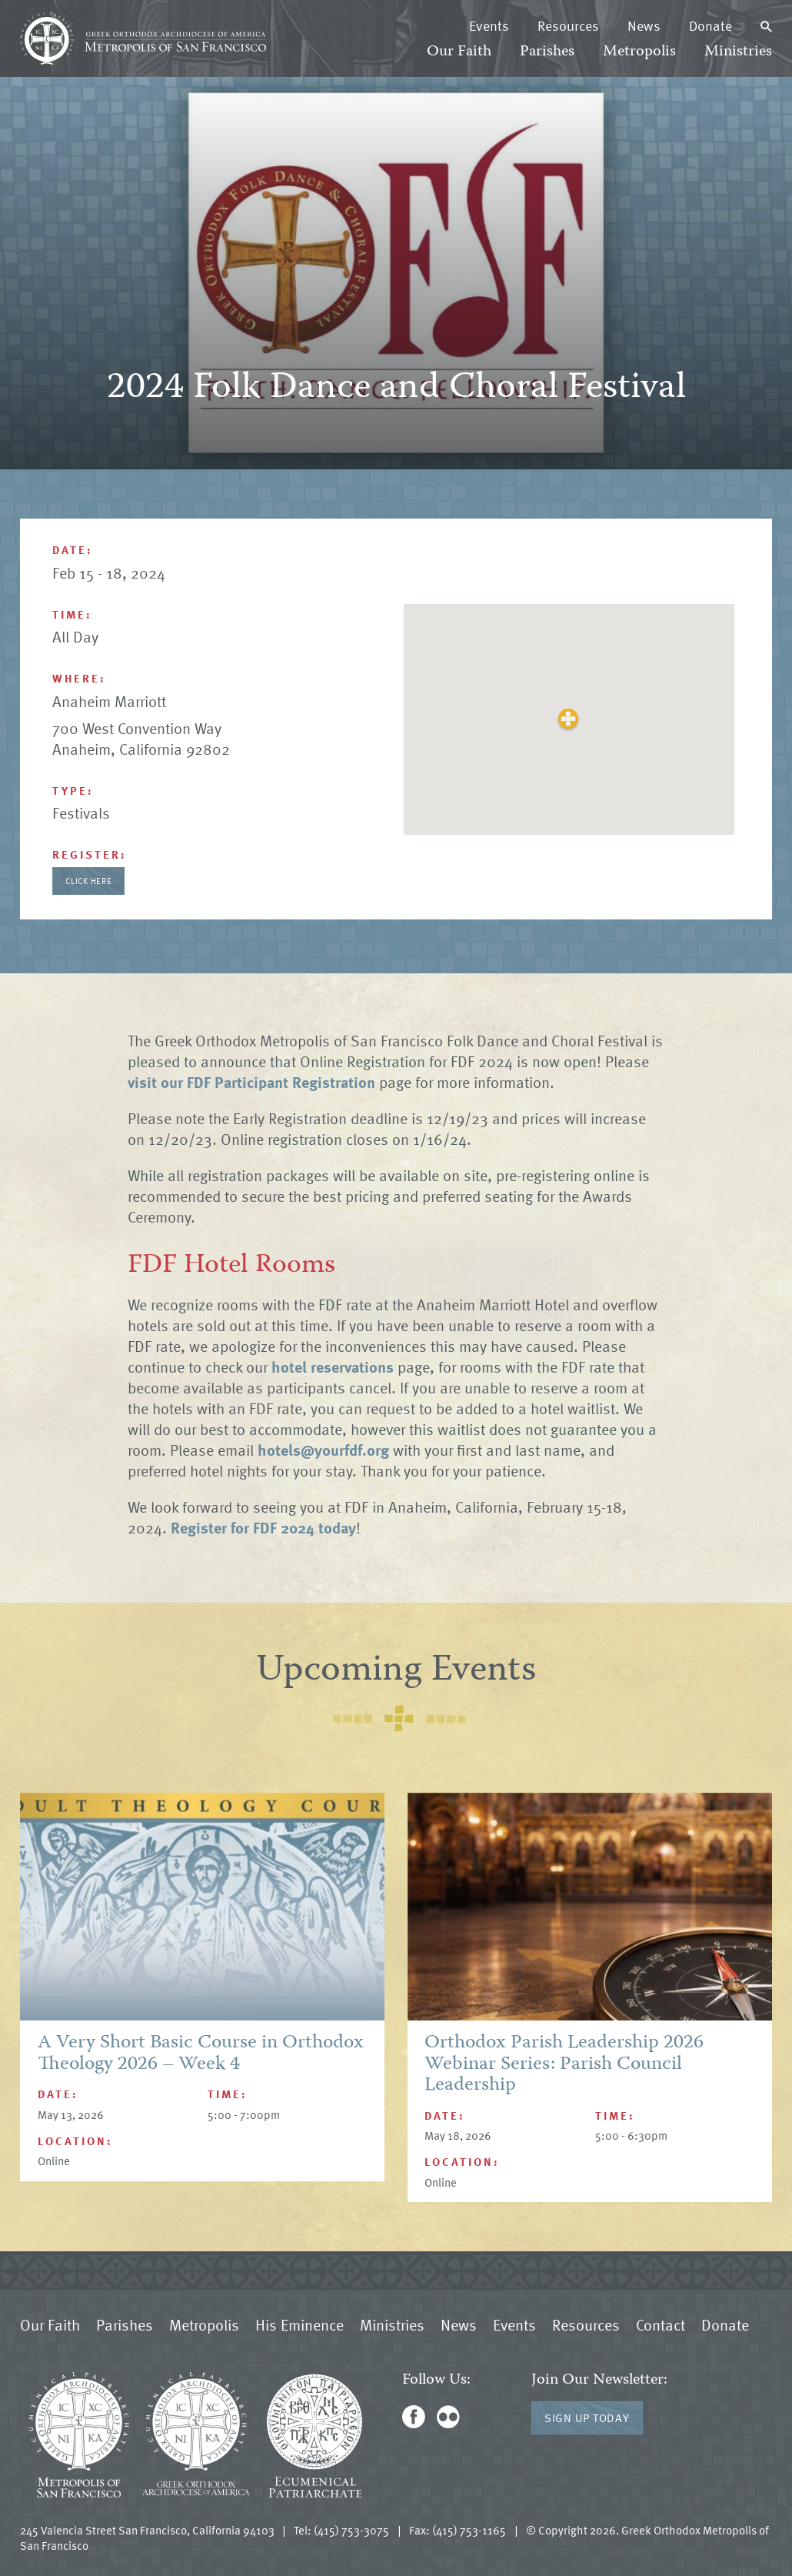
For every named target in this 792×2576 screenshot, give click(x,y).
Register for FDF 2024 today (263, 1527)
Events (489, 25)
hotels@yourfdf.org (323, 1449)
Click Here (88, 880)
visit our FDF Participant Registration (251, 1081)
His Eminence (299, 2324)
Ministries (738, 52)
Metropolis (639, 52)
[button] (568, 719)
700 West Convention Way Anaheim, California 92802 (141, 738)
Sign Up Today (587, 2417)
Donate (710, 25)
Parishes (547, 52)
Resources (568, 25)
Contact (660, 2324)
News (644, 25)
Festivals (81, 812)
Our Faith (459, 52)
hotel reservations (332, 1366)
